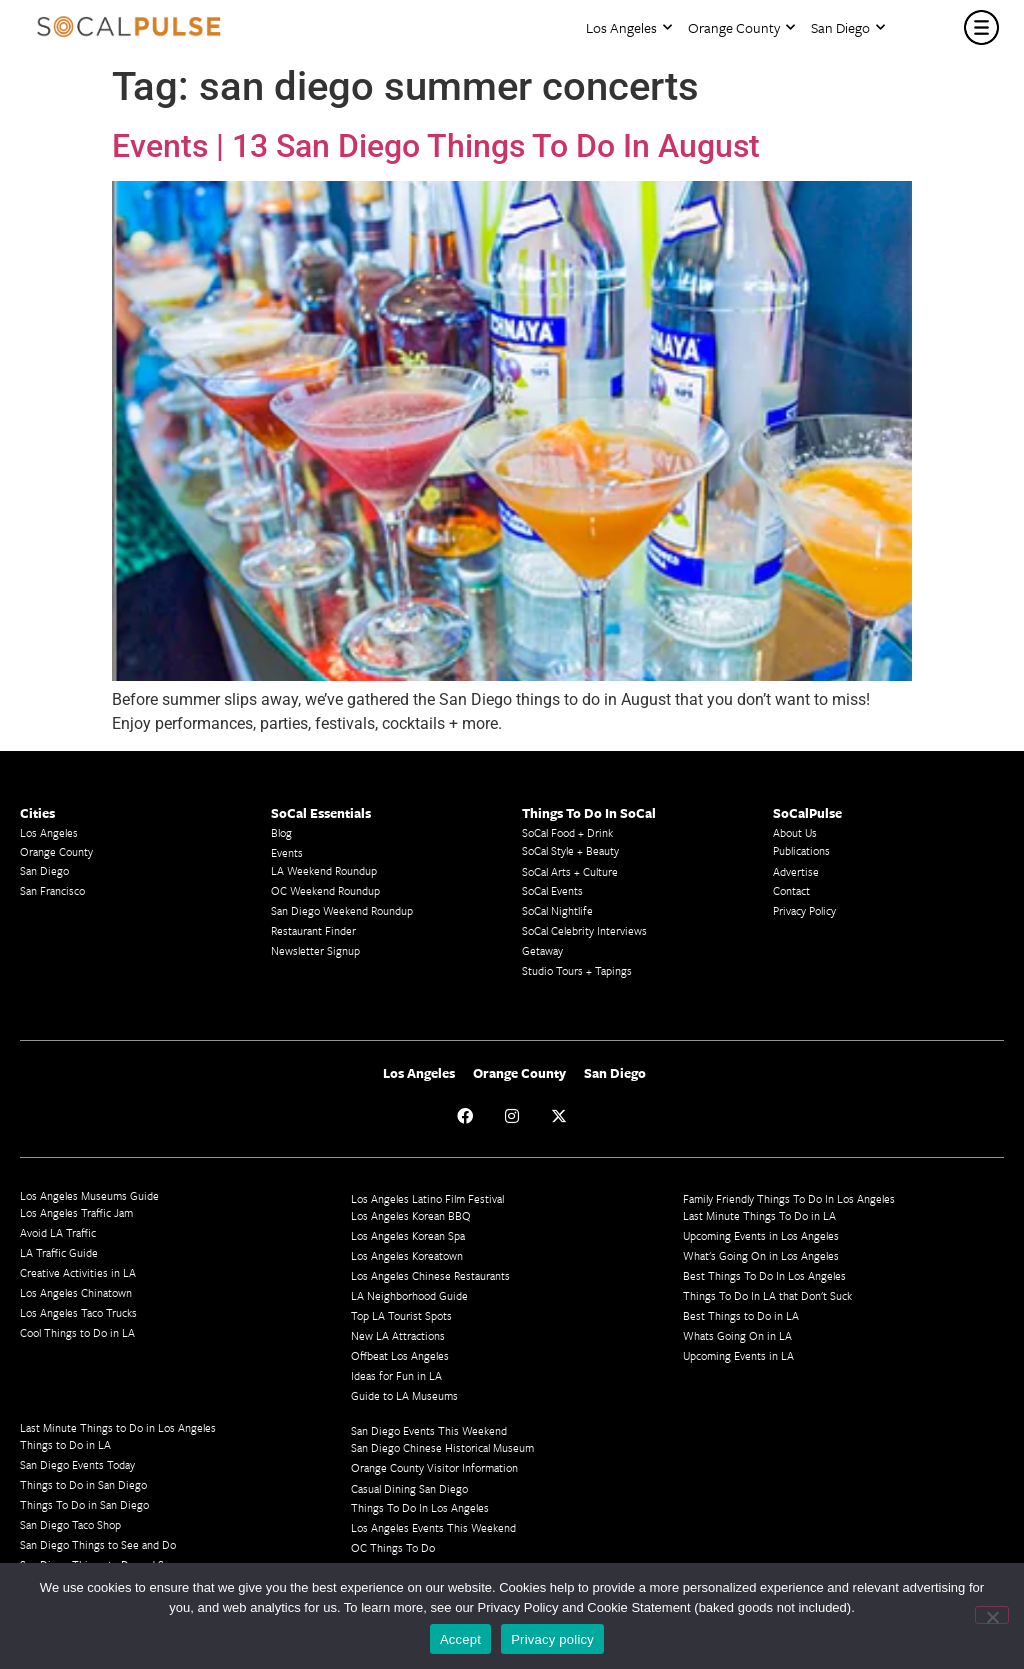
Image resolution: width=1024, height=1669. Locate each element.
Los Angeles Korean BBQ (411, 1215)
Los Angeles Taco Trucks (78, 1312)
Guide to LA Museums (404, 1395)
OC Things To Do (393, 1547)
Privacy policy (552, 1639)
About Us (795, 832)
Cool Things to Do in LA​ (77, 1332)
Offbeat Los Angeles (400, 1355)
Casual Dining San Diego (409, 1488)
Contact (791, 890)
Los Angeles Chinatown (76, 1292)
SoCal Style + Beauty (570, 850)
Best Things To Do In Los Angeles (764, 1275)
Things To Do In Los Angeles (420, 1507)
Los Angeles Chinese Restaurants (430, 1275)
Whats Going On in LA (737, 1335)
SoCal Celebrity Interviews (584, 930)
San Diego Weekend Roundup (342, 910)
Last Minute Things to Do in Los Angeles (118, 1427)
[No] (992, 1615)
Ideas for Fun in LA (396, 1375)
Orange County (741, 27)
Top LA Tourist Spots (401, 1315)
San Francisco (52, 890)
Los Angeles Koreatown (407, 1255)
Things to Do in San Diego (83, 1484)
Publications (801, 850)
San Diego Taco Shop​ (70, 1524)
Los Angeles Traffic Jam (76, 1212)
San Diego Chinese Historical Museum (442, 1447)
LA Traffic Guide (59, 1252)
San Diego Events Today (77, 1464)
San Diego (848, 27)
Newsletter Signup (315, 950)
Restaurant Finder (313, 930)
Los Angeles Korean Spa (408, 1235)
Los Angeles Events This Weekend (433, 1527)
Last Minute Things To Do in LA (759, 1215)
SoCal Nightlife (557, 910)
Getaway (542, 950)
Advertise (796, 871)
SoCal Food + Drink (567, 832)
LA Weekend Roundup (324, 870)
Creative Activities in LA (78, 1272)
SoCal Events (552, 890)
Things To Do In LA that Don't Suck (767, 1295)
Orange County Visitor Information (434, 1467)
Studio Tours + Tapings (577, 970)
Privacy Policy (804, 910)
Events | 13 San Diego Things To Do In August (436, 146)
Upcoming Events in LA (738, 1355)
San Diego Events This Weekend (429, 1430)
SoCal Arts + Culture (570, 871)
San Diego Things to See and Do (98, 1544)
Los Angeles (629, 27)
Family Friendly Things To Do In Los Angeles (789, 1198)
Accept (460, 1639)
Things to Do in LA (65, 1444)
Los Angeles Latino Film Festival (427, 1198)
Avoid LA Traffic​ (58, 1232)
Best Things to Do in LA (741, 1315)
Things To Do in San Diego (84, 1504)
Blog (281, 832)
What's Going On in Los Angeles (761, 1255)
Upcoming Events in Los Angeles (761, 1235)
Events (287, 852)
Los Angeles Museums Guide (89, 1195)
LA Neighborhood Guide (409, 1295)
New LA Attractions (398, 1335)
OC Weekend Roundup (325, 890)
